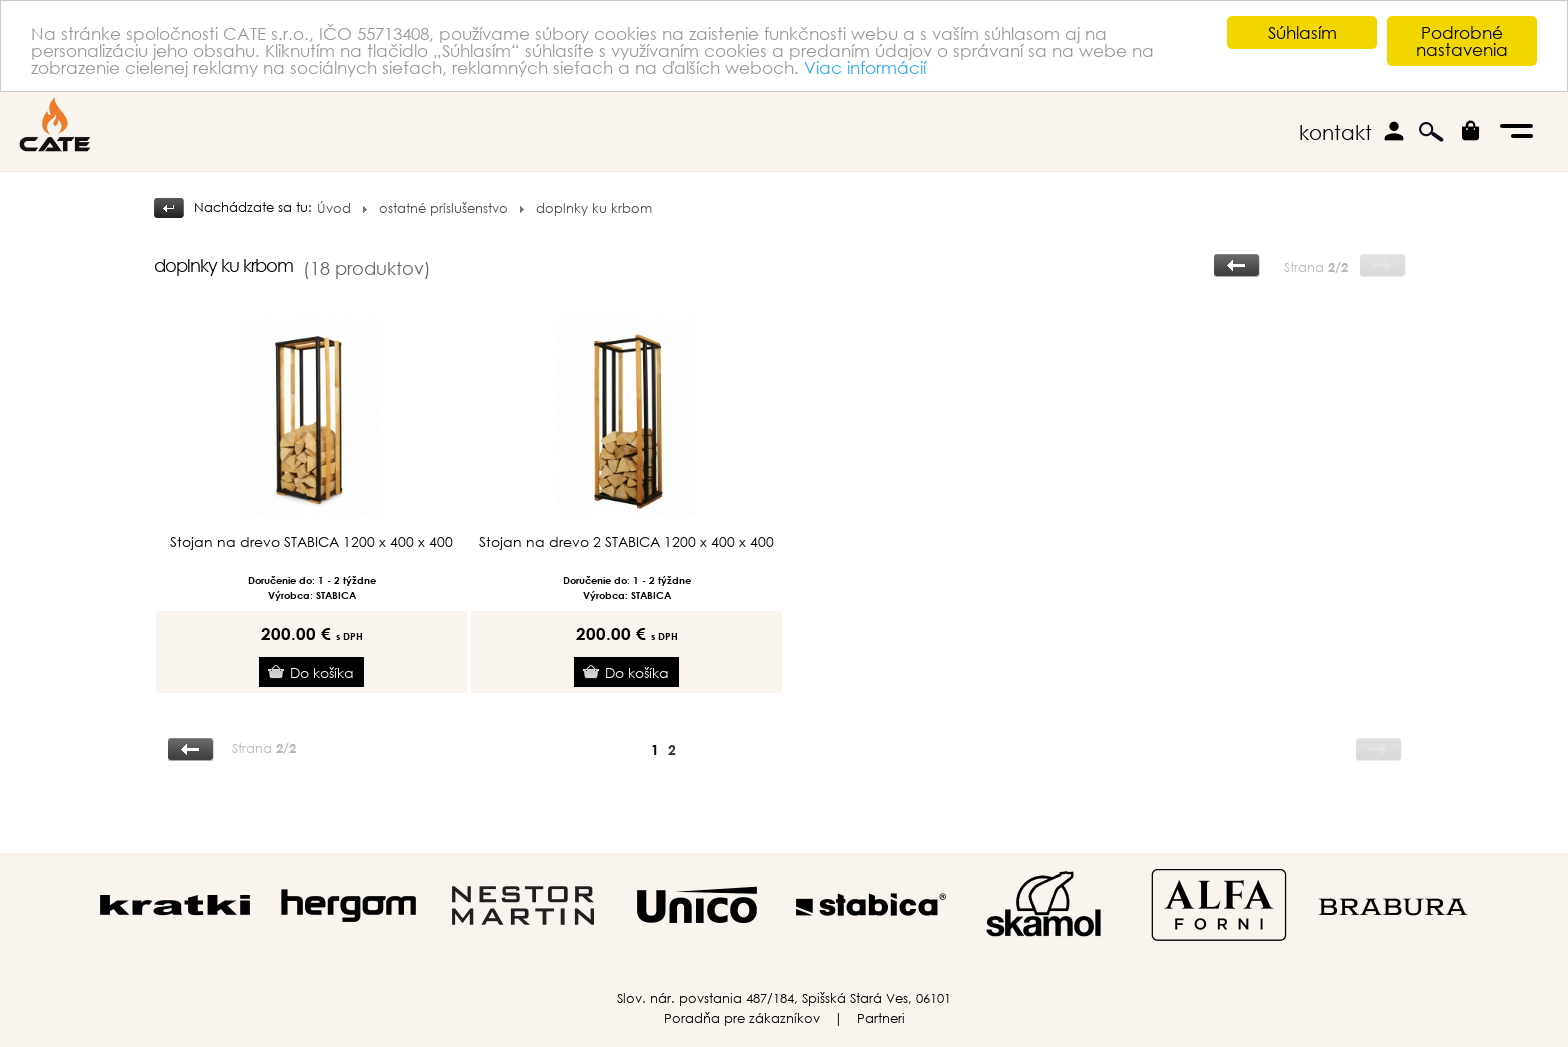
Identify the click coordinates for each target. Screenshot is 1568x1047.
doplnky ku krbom (594, 208)
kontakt (1335, 132)
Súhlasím (1302, 32)
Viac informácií (865, 67)
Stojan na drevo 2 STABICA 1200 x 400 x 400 (626, 542)
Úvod (334, 208)
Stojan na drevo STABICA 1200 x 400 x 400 (311, 542)
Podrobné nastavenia (1462, 41)
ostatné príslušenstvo (443, 208)
